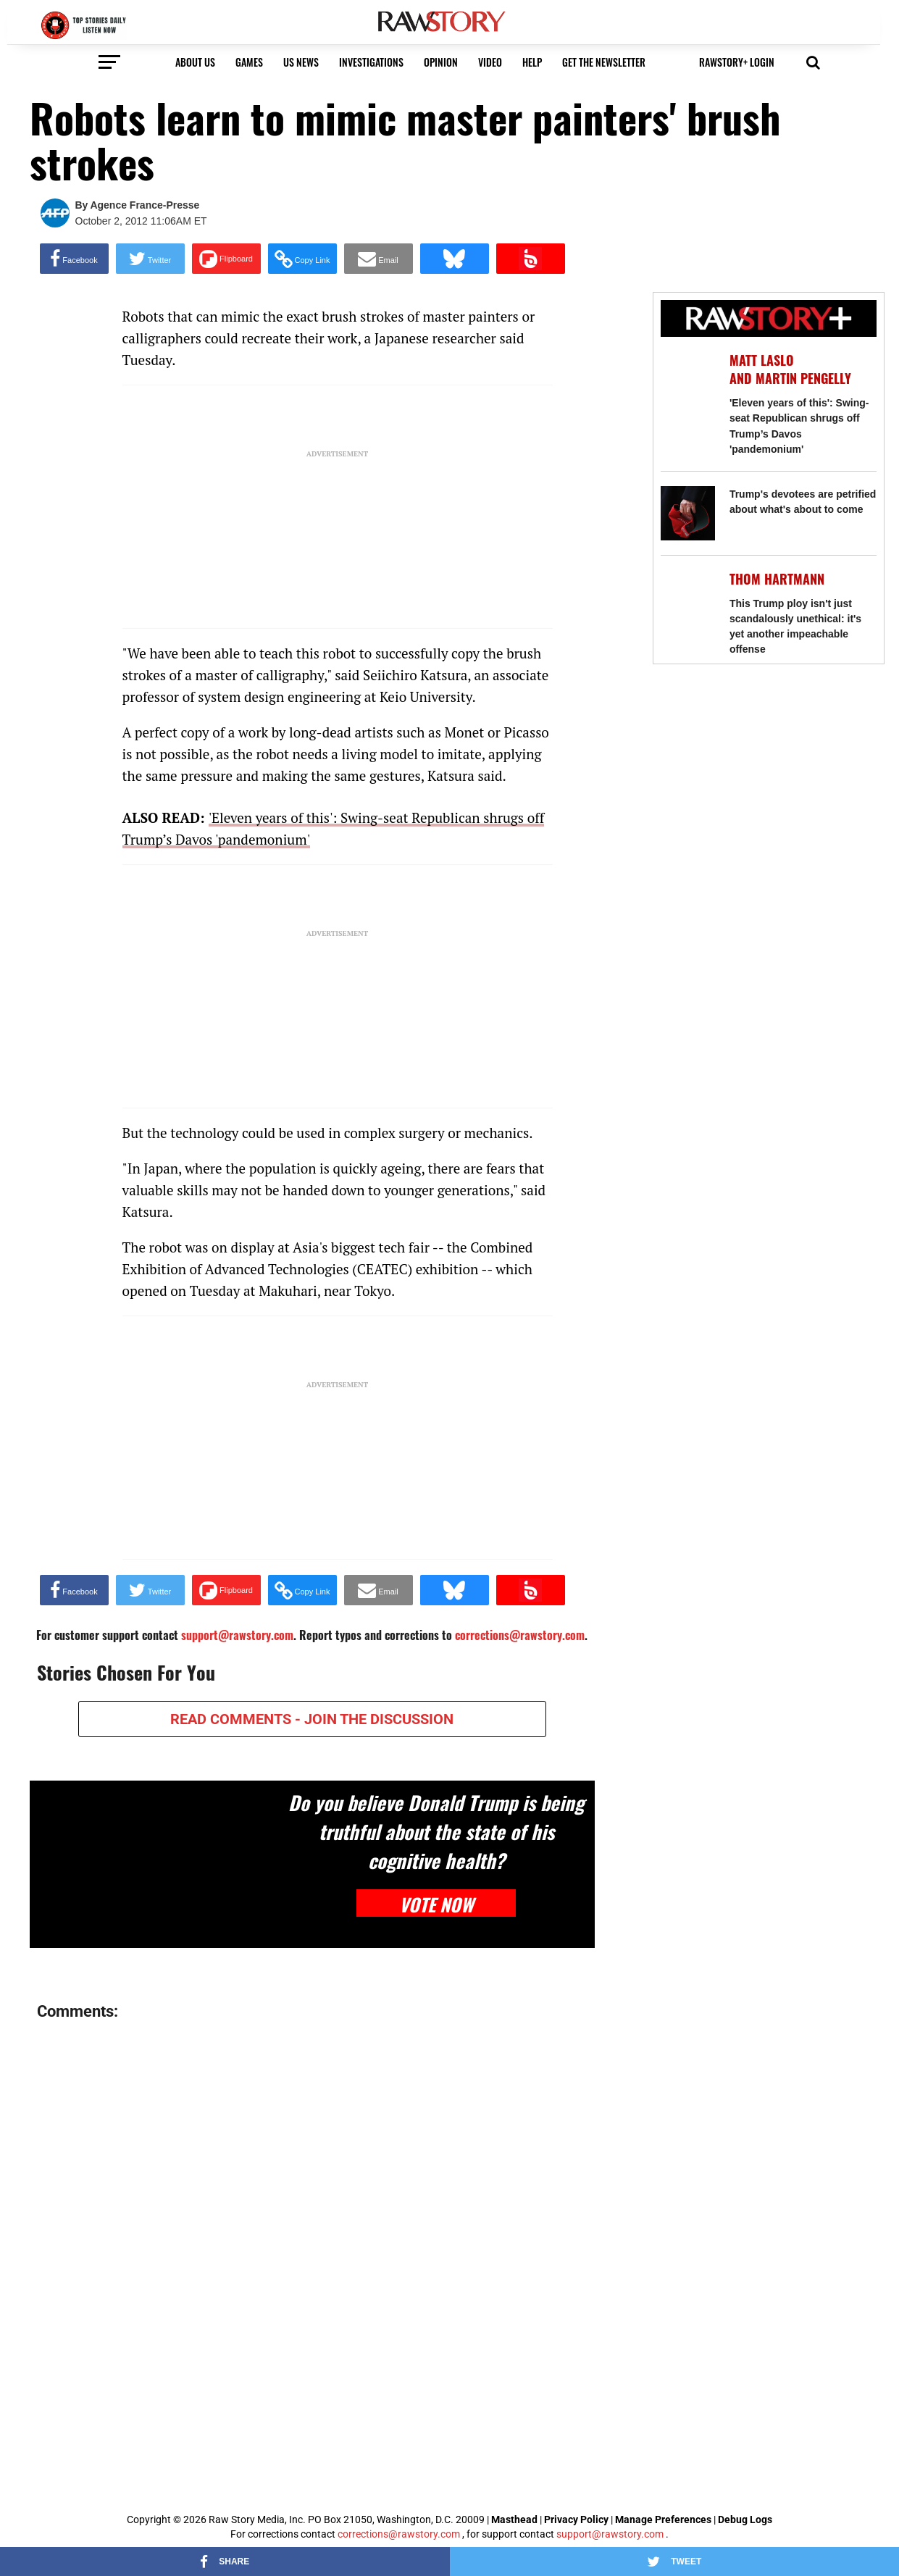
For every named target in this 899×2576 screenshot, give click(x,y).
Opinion (441, 62)
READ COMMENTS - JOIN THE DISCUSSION (311, 1719)
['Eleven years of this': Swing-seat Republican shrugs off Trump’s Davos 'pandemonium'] (688, 378)
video (490, 62)
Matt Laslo (761, 360)
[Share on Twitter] (150, 258)
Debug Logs (745, 2519)
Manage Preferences (664, 2519)
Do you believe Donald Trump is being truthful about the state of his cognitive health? (436, 1831)
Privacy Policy (576, 2519)
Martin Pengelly (803, 378)
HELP (532, 62)
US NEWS (301, 62)
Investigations (371, 62)
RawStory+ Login (736, 62)
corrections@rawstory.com (399, 2534)
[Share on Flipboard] (226, 258)
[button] (813, 61)
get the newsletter (603, 62)
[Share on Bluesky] (454, 258)
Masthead (514, 2519)
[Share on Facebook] (74, 258)
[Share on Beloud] (530, 258)
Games (249, 62)
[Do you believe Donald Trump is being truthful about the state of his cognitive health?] (155, 1864)
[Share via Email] (378, 258)
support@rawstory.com (610, 2534)
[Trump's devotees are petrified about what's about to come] (688, 513)
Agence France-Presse (144, 205)
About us (195, 62)
